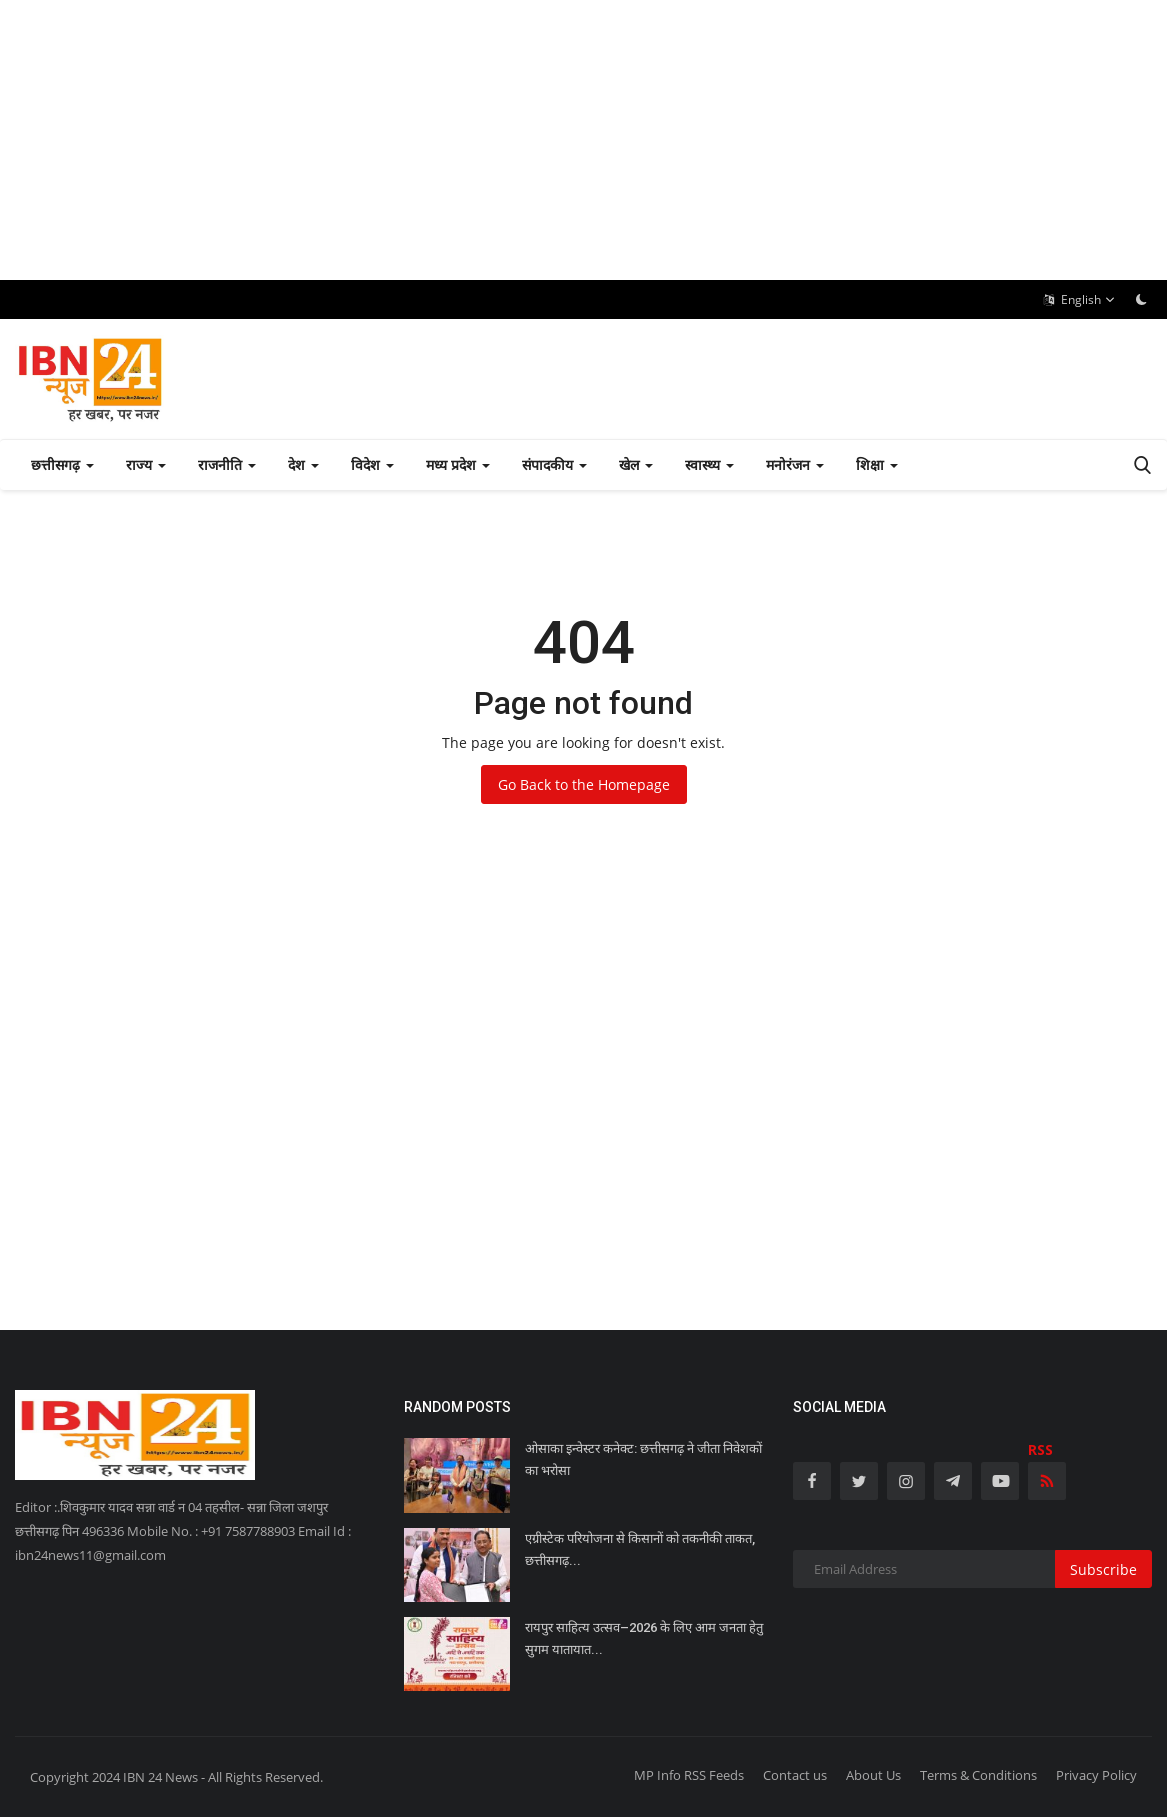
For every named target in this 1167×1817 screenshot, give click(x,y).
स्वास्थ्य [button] (709, 464)
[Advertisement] (583, 140)
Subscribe (1103, 1569)
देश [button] (303, 464)
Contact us (795, 1775)
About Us (873, 1775)
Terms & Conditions (978, 1775)
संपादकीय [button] (554, 464)
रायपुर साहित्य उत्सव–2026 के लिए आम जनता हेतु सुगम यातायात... (644, 1638)
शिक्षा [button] (877, 464)
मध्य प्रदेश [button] (458, 464)
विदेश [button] (372, 464)
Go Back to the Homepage (584, 784)
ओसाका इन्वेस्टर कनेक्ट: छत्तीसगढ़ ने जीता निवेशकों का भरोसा (643, 1459)
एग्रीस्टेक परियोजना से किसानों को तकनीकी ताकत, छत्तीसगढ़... (640, 1549)
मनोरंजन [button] (795, 464)
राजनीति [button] (227, 464)
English (1079, 300)
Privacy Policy (1096, 1775)
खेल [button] (636, 464)
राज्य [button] (146, 464)
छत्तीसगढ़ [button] (62, 464)
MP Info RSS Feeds (689, 1775)
